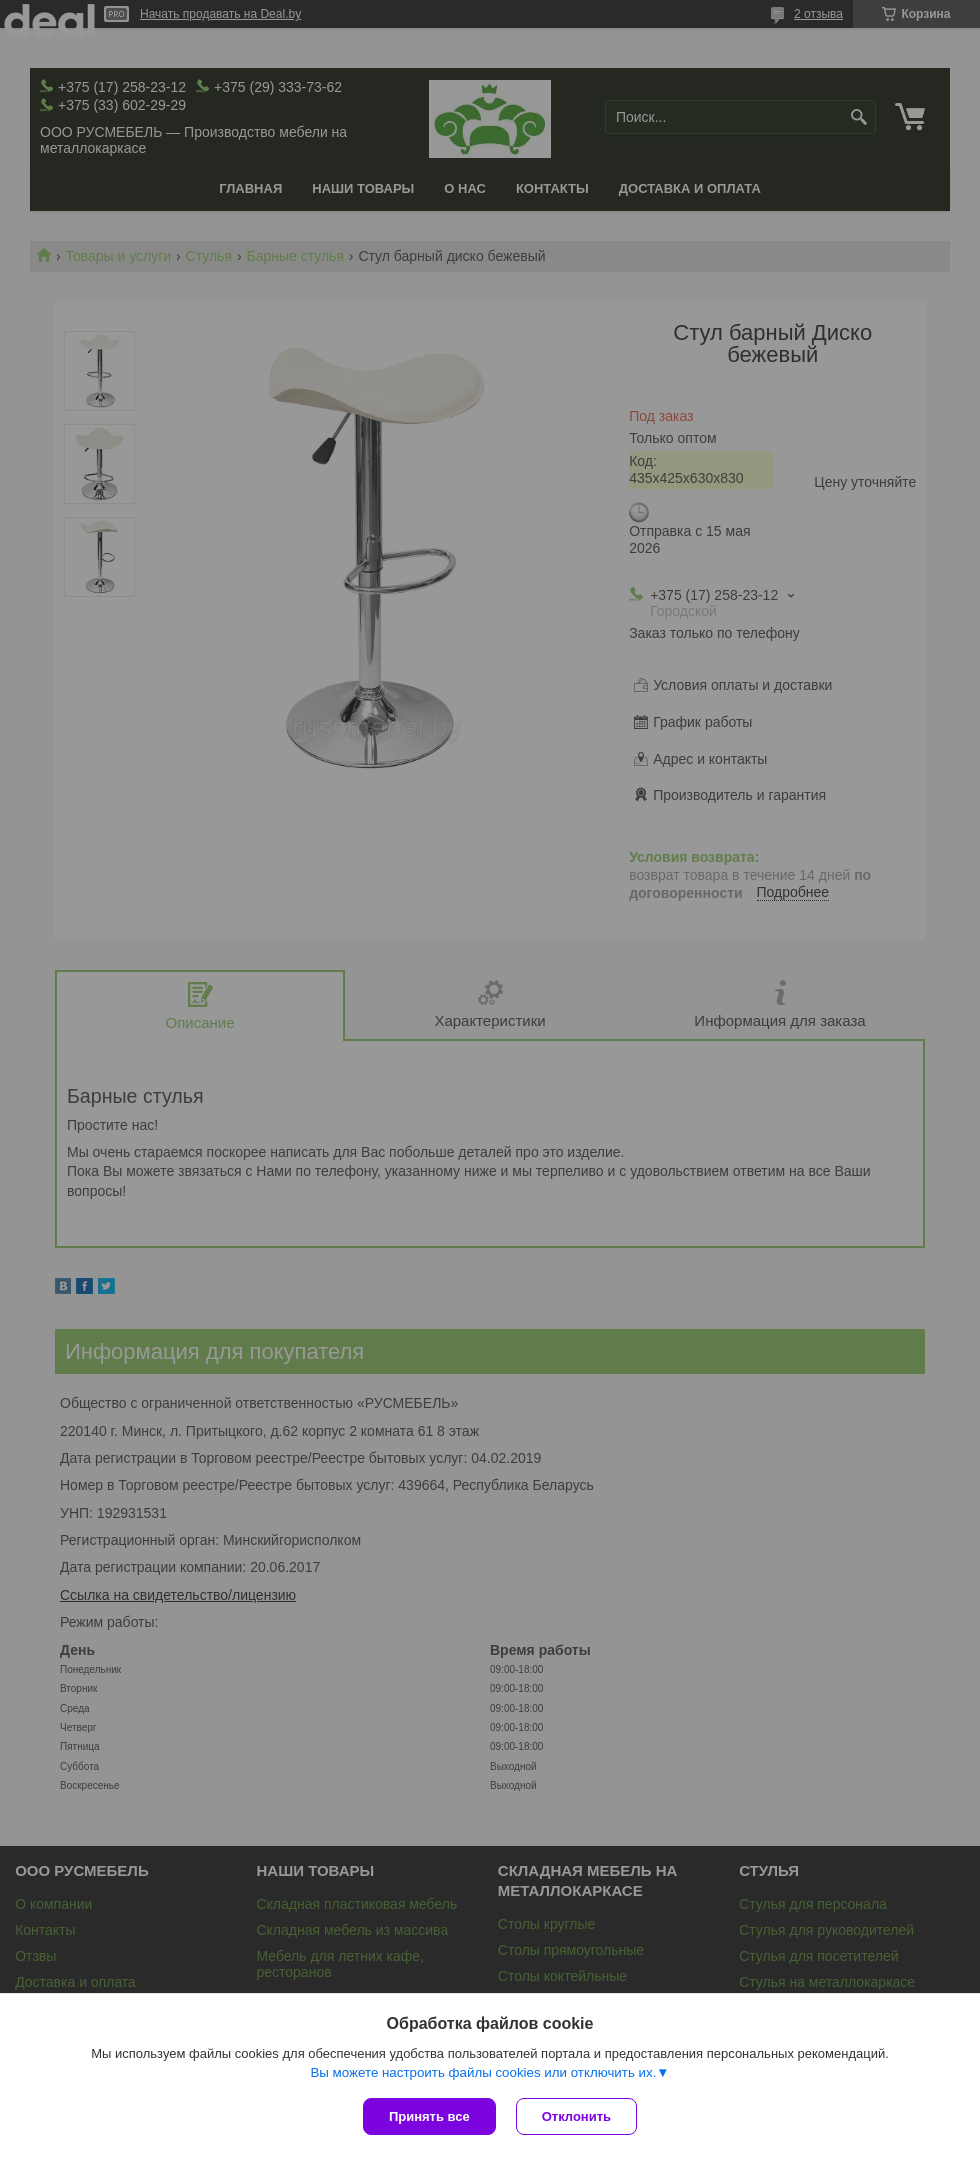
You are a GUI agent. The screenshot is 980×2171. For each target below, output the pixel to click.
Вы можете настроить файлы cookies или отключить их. (483, 2072)
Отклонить (576, 2116)
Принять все (429, 2116)
